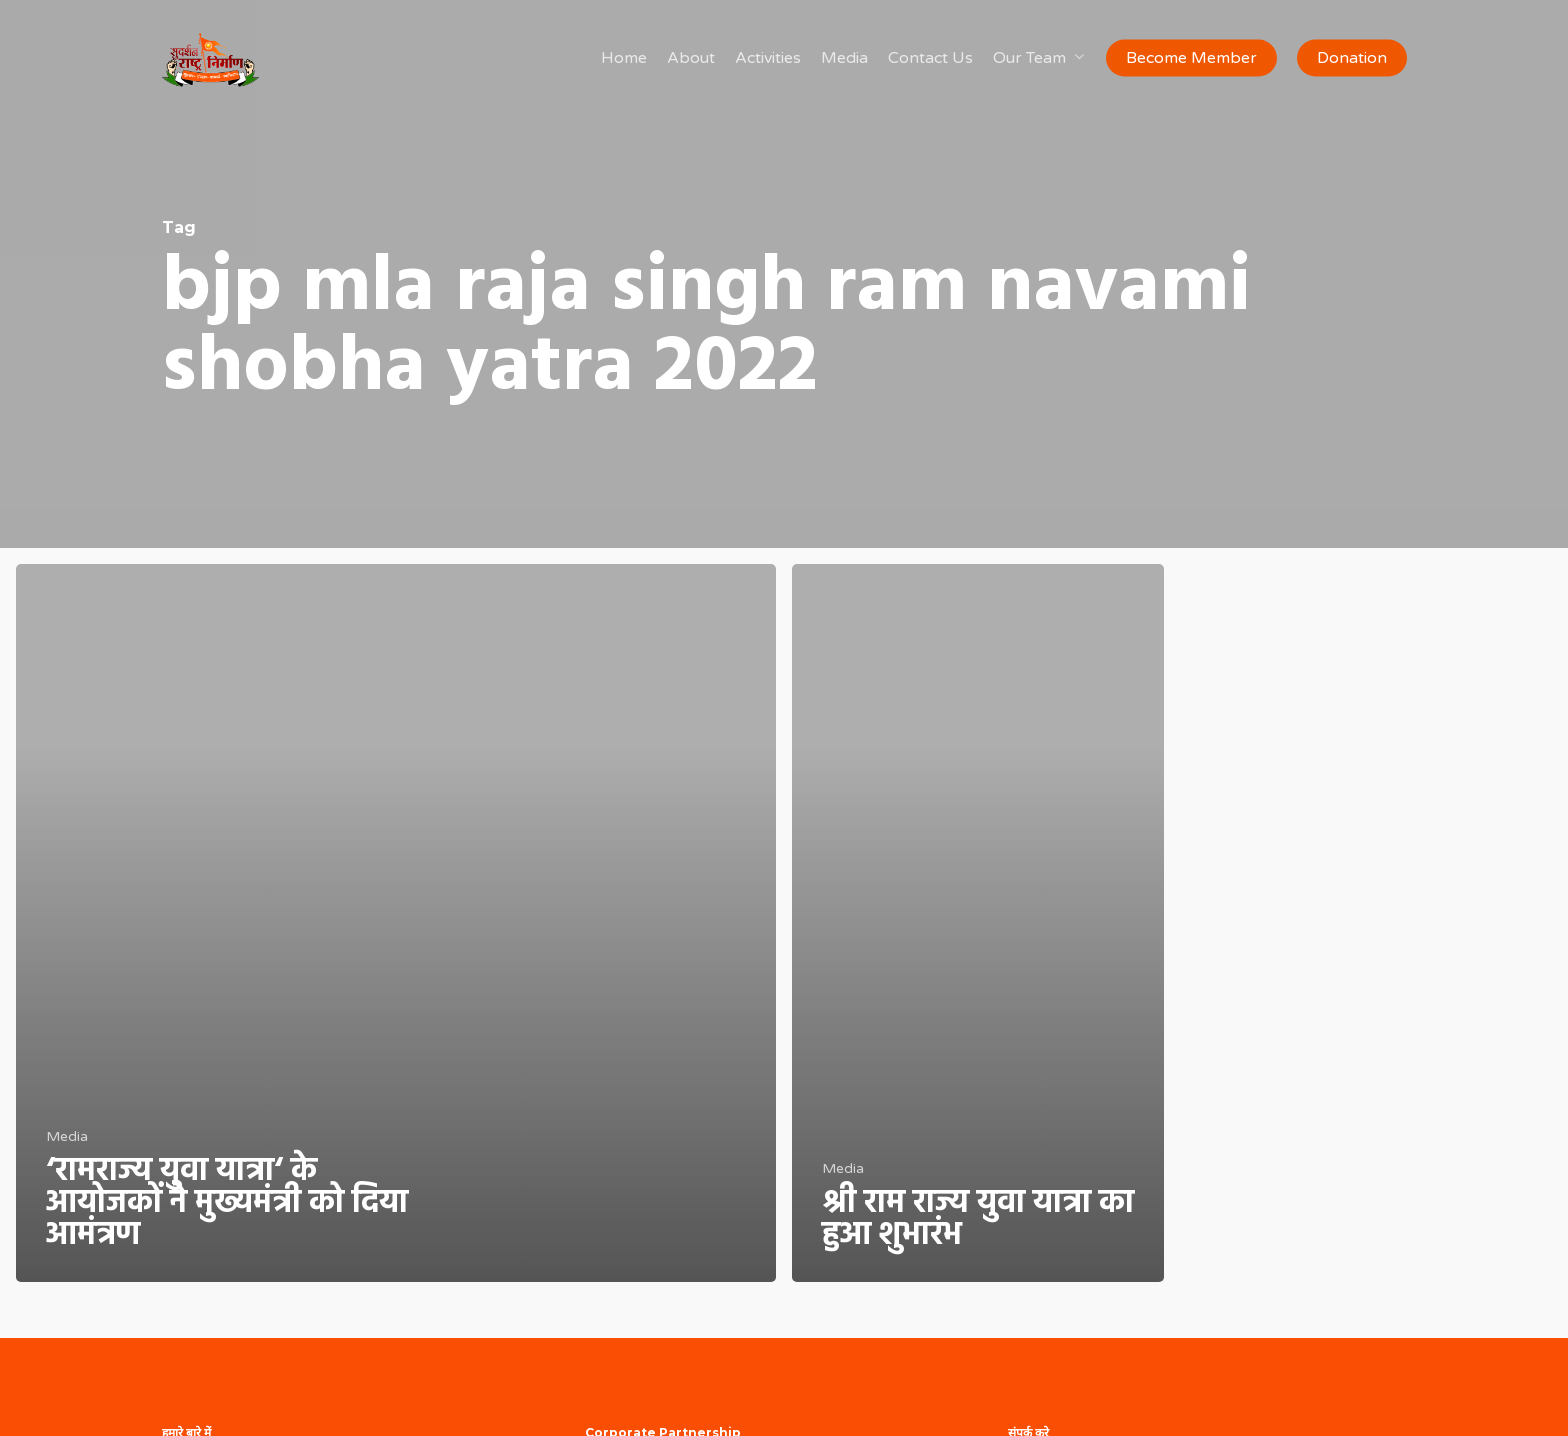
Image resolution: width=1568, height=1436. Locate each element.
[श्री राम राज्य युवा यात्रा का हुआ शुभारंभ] (978, 923)
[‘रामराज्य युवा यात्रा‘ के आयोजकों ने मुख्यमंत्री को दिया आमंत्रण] (396, 923)
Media (67, 1136)
